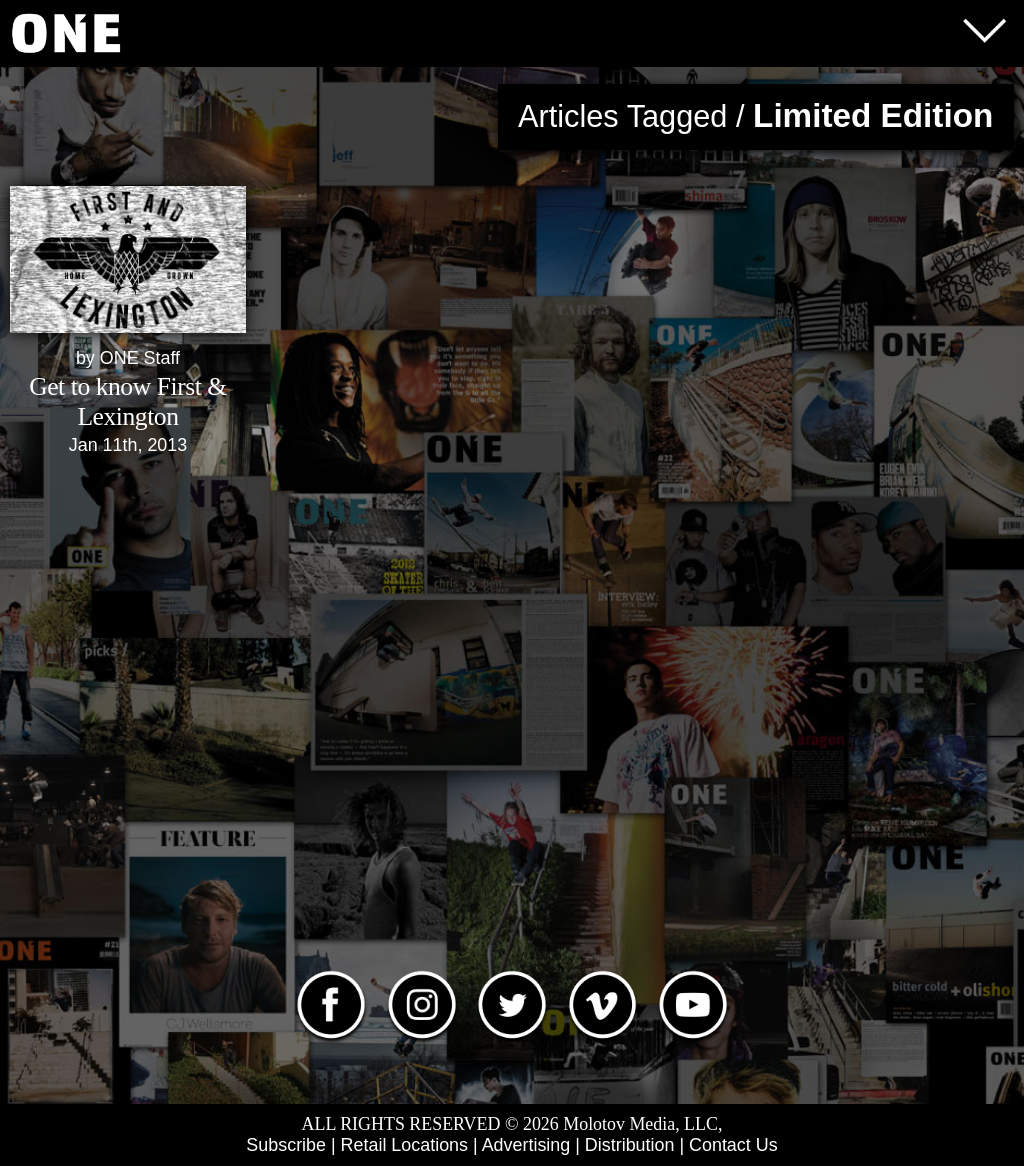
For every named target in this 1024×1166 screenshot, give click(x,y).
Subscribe (286, 1145)
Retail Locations (404, 1145)
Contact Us (733, 1145)
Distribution (630, 1145)
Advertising (526, 1145)
